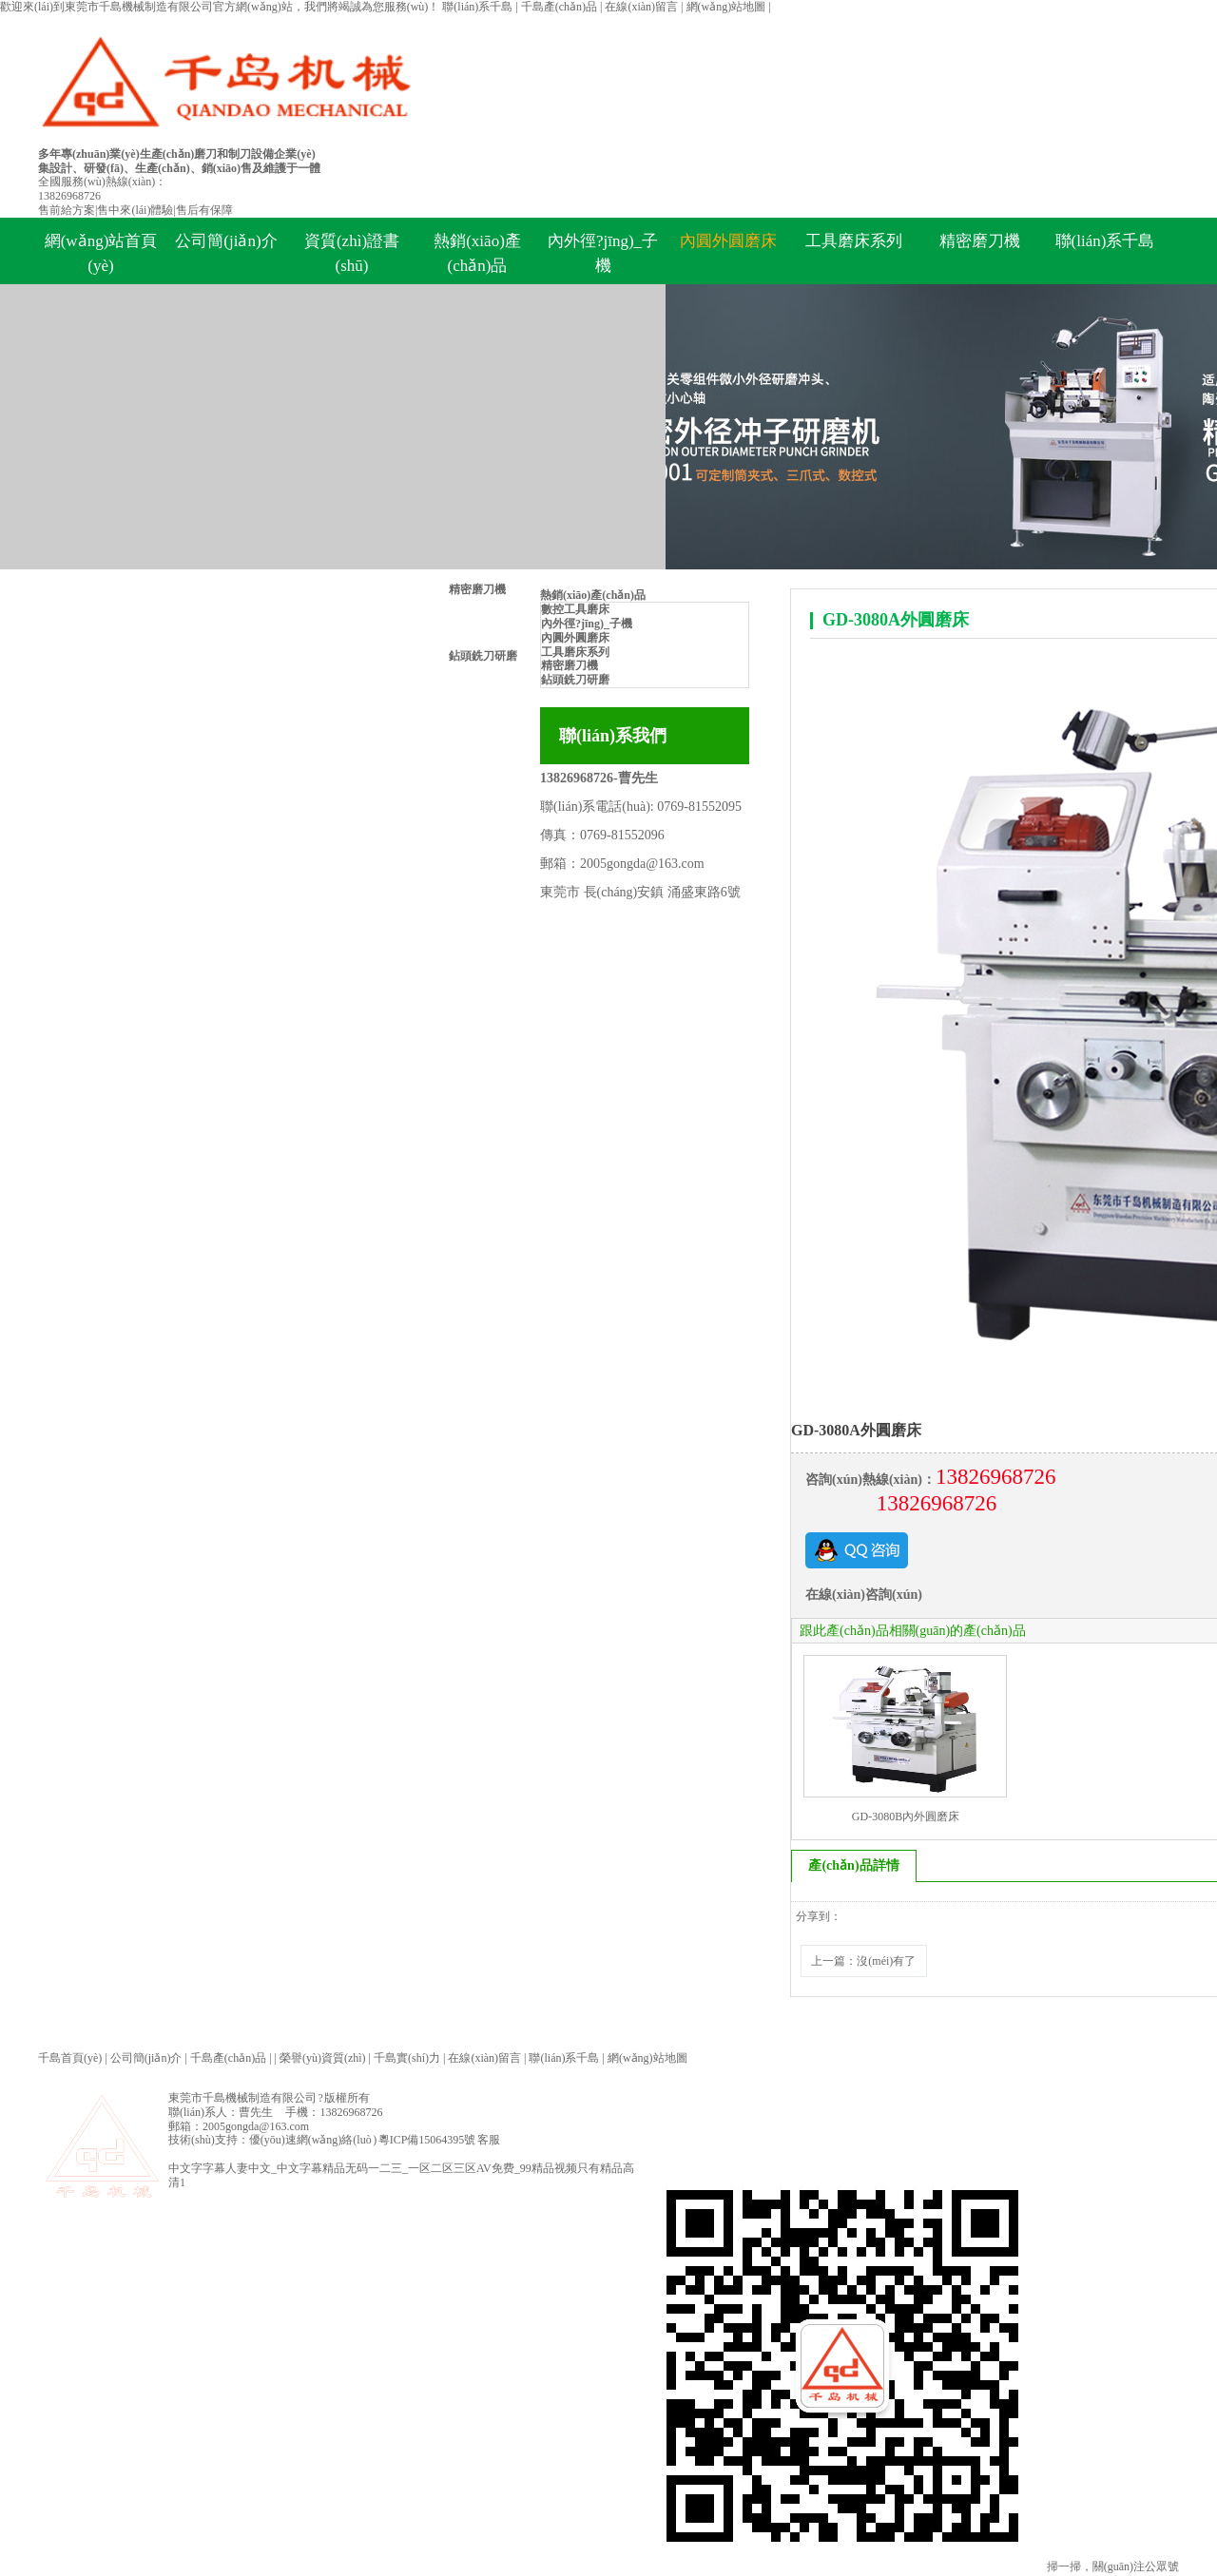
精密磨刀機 (477, 589)
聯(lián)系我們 (612, 735)
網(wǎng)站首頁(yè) (101, 253)
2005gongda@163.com (642, 863)
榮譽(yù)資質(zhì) (323, 2060)
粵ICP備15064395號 (427, 2142)
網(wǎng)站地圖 (727, 6)
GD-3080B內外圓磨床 (905, 1816)
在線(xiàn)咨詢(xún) (863, 1594)
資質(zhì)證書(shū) (351, 253)
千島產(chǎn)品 (560, 6)
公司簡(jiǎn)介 (226, 241)
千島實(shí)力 (407, 2060)
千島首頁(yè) (70, 2060)
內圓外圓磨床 (728, 241)
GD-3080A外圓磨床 (895, 619)
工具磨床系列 (853, 241)
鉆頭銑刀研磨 (483, 656)
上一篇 (868, 1962)
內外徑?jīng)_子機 (603, 253)
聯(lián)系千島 (478, 6)
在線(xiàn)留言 (643, 6)
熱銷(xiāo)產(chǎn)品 (477, 253)
